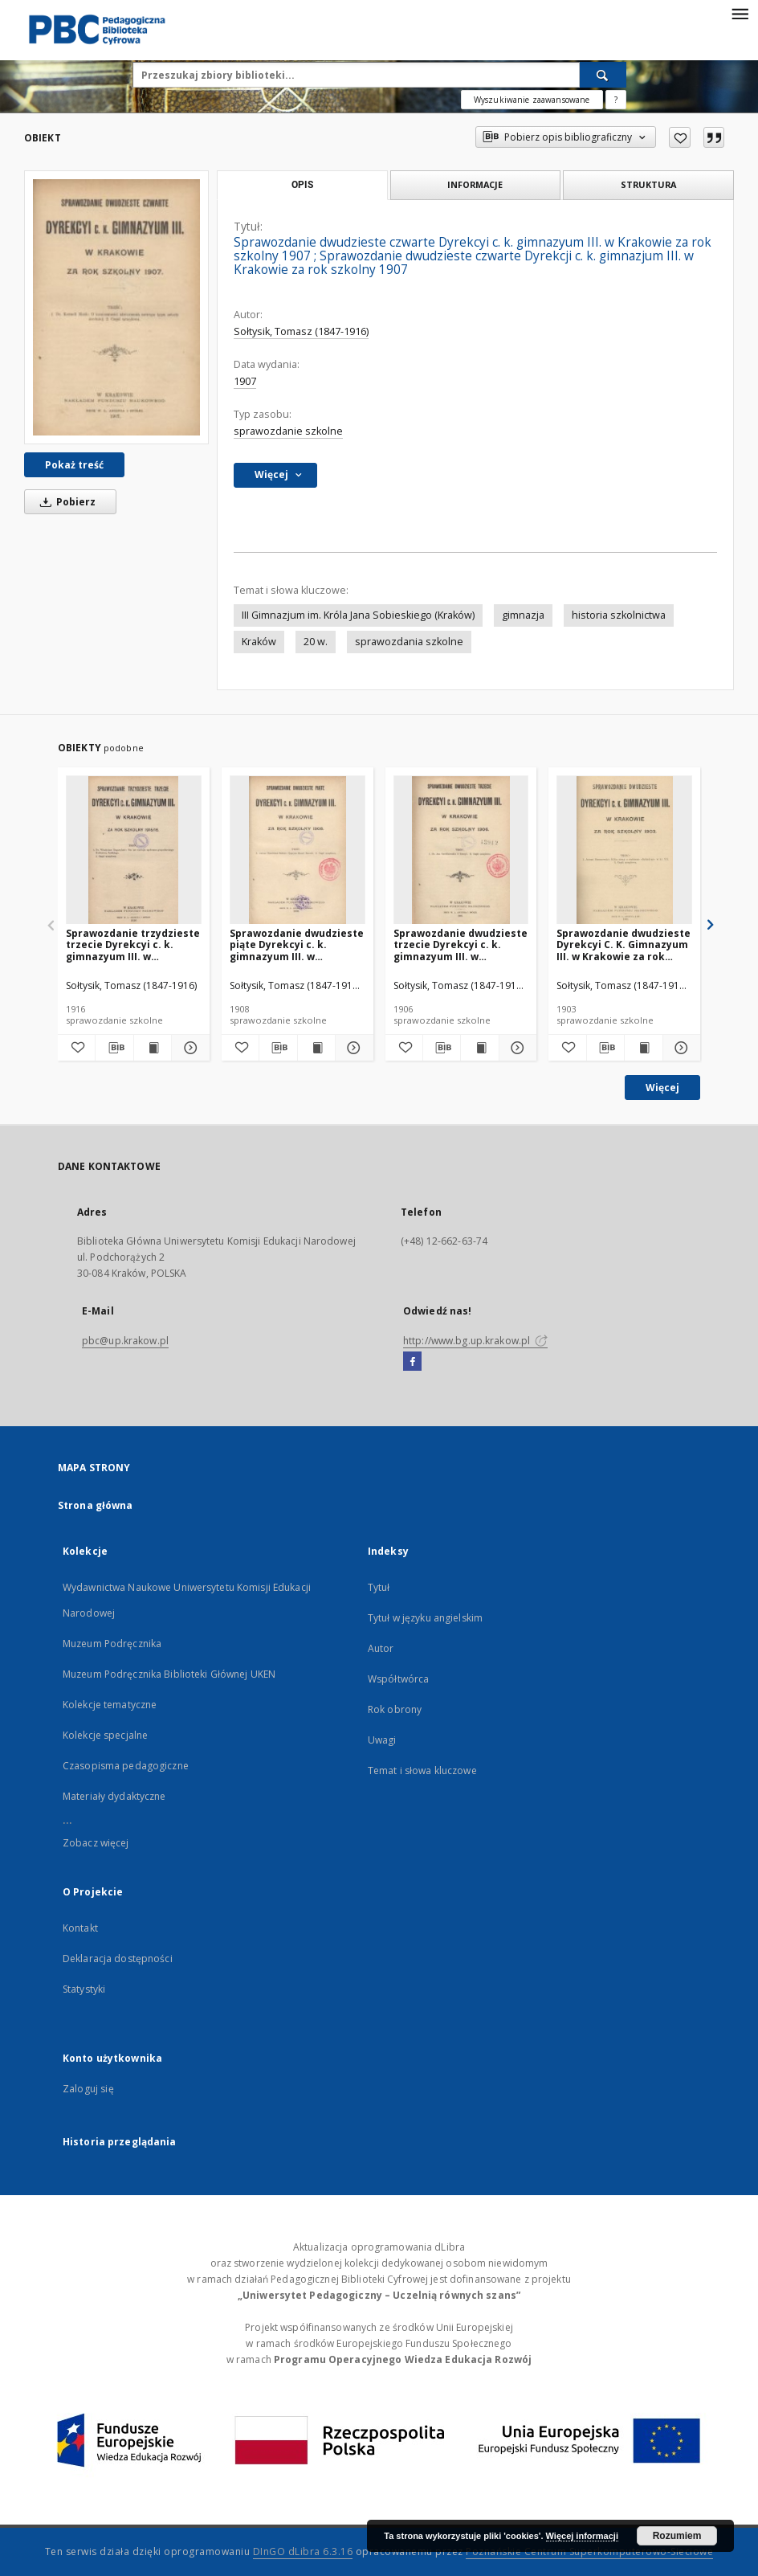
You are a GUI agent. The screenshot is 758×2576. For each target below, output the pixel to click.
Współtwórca (398, 1679)
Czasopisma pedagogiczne (126, 1766)
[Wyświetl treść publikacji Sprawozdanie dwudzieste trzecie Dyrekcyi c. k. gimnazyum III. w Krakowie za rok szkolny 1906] (479, 1047)
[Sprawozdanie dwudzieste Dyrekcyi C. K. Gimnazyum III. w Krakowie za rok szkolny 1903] (624, 850)
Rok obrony (395, 1709)
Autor (381, 1648)
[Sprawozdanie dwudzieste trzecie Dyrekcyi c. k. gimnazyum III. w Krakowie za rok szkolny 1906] (461, 850)
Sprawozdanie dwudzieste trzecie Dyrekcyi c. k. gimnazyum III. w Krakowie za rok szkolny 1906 (460, 944)
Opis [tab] (302, 184)
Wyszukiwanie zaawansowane (532, 99)
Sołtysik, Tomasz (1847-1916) (301, 331)
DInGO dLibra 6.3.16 (303, 2551)
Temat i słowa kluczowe (422, 1770)
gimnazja (523, 615)
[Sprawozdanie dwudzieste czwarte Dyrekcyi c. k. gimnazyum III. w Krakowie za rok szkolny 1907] (116, 307)
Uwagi (382, 1740)
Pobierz (65, 502)
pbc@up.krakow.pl (125, 1340)
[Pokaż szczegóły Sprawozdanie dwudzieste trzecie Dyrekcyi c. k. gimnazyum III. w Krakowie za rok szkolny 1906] (515, 1047)
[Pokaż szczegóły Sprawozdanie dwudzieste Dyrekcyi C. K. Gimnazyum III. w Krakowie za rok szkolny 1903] (679, 1047)
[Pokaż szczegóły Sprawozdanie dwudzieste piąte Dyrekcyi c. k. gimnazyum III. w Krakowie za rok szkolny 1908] (351, 1047)
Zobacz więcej (96, 1843)
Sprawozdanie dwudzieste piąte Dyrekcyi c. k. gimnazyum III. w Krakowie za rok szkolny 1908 (297, 944)
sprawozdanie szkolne (288, 431)
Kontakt (80, 1928)
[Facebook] (412, 1362)
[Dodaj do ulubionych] (680, 137)
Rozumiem (677, 2535)
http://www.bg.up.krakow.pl (475, 1340)
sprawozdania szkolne (409, 641)
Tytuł (379, 1587)
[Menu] (739, 13)
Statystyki (84, 1989)
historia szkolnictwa (619, 615)
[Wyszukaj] (603, 75)
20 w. (316, 641)
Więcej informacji (582, 2536)
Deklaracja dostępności (118, 1958)
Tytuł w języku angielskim (425, 1618)
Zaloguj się (88, 2089)
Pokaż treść (74, 465)
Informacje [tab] (475, 184)
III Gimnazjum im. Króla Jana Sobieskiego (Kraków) (358, 615)
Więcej (662, 1087)
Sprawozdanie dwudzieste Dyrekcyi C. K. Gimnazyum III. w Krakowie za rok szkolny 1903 (623, 944)
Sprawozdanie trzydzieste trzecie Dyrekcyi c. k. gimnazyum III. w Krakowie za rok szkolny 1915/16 (133, 944)
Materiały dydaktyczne (114, 1796)
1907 (245, 381)
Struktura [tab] (648, 184)
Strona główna (95, 1505)
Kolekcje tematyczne (110, 1704)
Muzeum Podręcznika (112, 1643)
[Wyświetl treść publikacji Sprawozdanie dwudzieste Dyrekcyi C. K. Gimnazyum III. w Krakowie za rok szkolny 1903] (643, 1047)
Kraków (259, 641)
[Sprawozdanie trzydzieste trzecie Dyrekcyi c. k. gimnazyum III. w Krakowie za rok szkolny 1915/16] (134, 850)
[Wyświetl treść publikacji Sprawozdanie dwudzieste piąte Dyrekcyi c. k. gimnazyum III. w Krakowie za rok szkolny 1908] (316, 1047)
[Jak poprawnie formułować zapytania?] (615, 99)
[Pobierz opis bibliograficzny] (114, 1047)
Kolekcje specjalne (105, 1735)
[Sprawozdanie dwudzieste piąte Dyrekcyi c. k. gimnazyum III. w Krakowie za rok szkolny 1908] (297, 850)
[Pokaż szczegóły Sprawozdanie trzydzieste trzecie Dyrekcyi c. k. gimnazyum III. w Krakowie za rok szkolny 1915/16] (187, 1047)
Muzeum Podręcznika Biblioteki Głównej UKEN (169, 1674)
